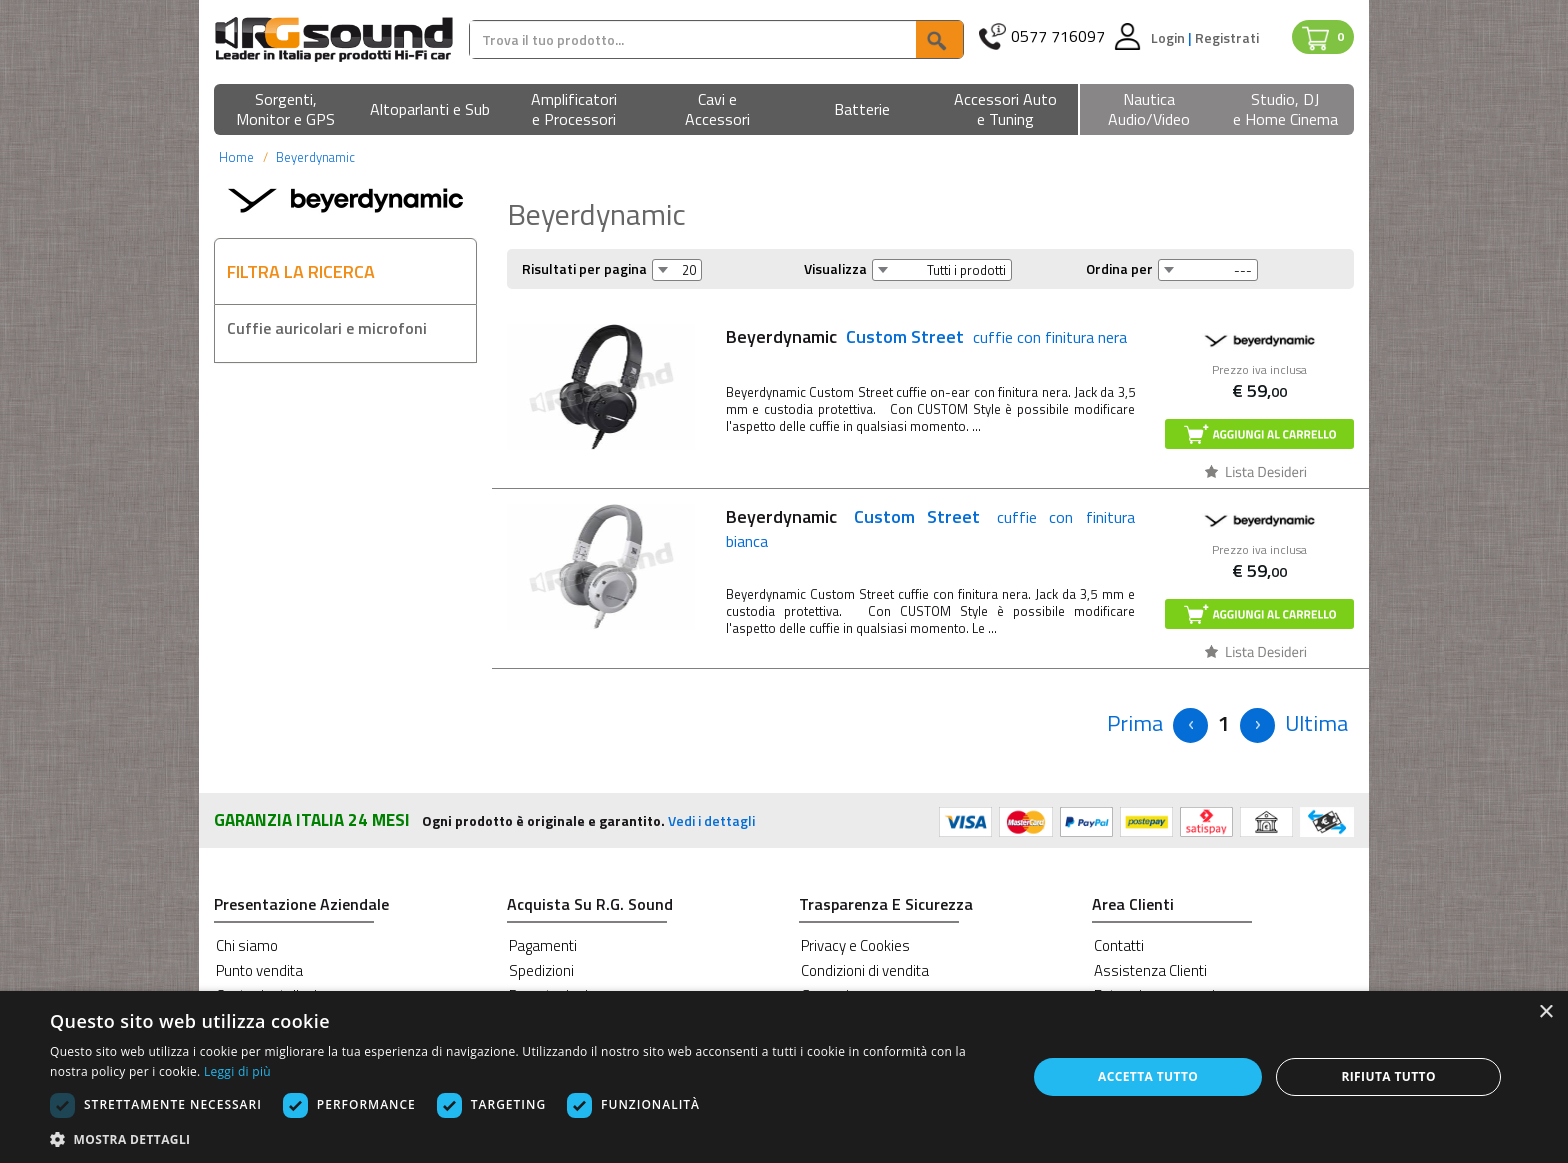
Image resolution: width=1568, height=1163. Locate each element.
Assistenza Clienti (1150, 970)
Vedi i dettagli (711, 820)
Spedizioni (541, 970)
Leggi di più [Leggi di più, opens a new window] (237, 1071)
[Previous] (1135, 723)
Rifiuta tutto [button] (1388, 1076)
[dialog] (784, 1077)
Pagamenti (543, 945)
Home (236, 157)
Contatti (1119, 945)
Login (1169, 37)
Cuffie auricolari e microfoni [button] (327, 328)
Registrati (1227, 37)
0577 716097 (1058, 36)
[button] (286, 110)
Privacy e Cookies (855, 945)
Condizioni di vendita (865, 970)
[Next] (1257, 725)
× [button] (1545, 1012)
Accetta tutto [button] (1148, 1076)
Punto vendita (259, 970)
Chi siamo (247, 945)
